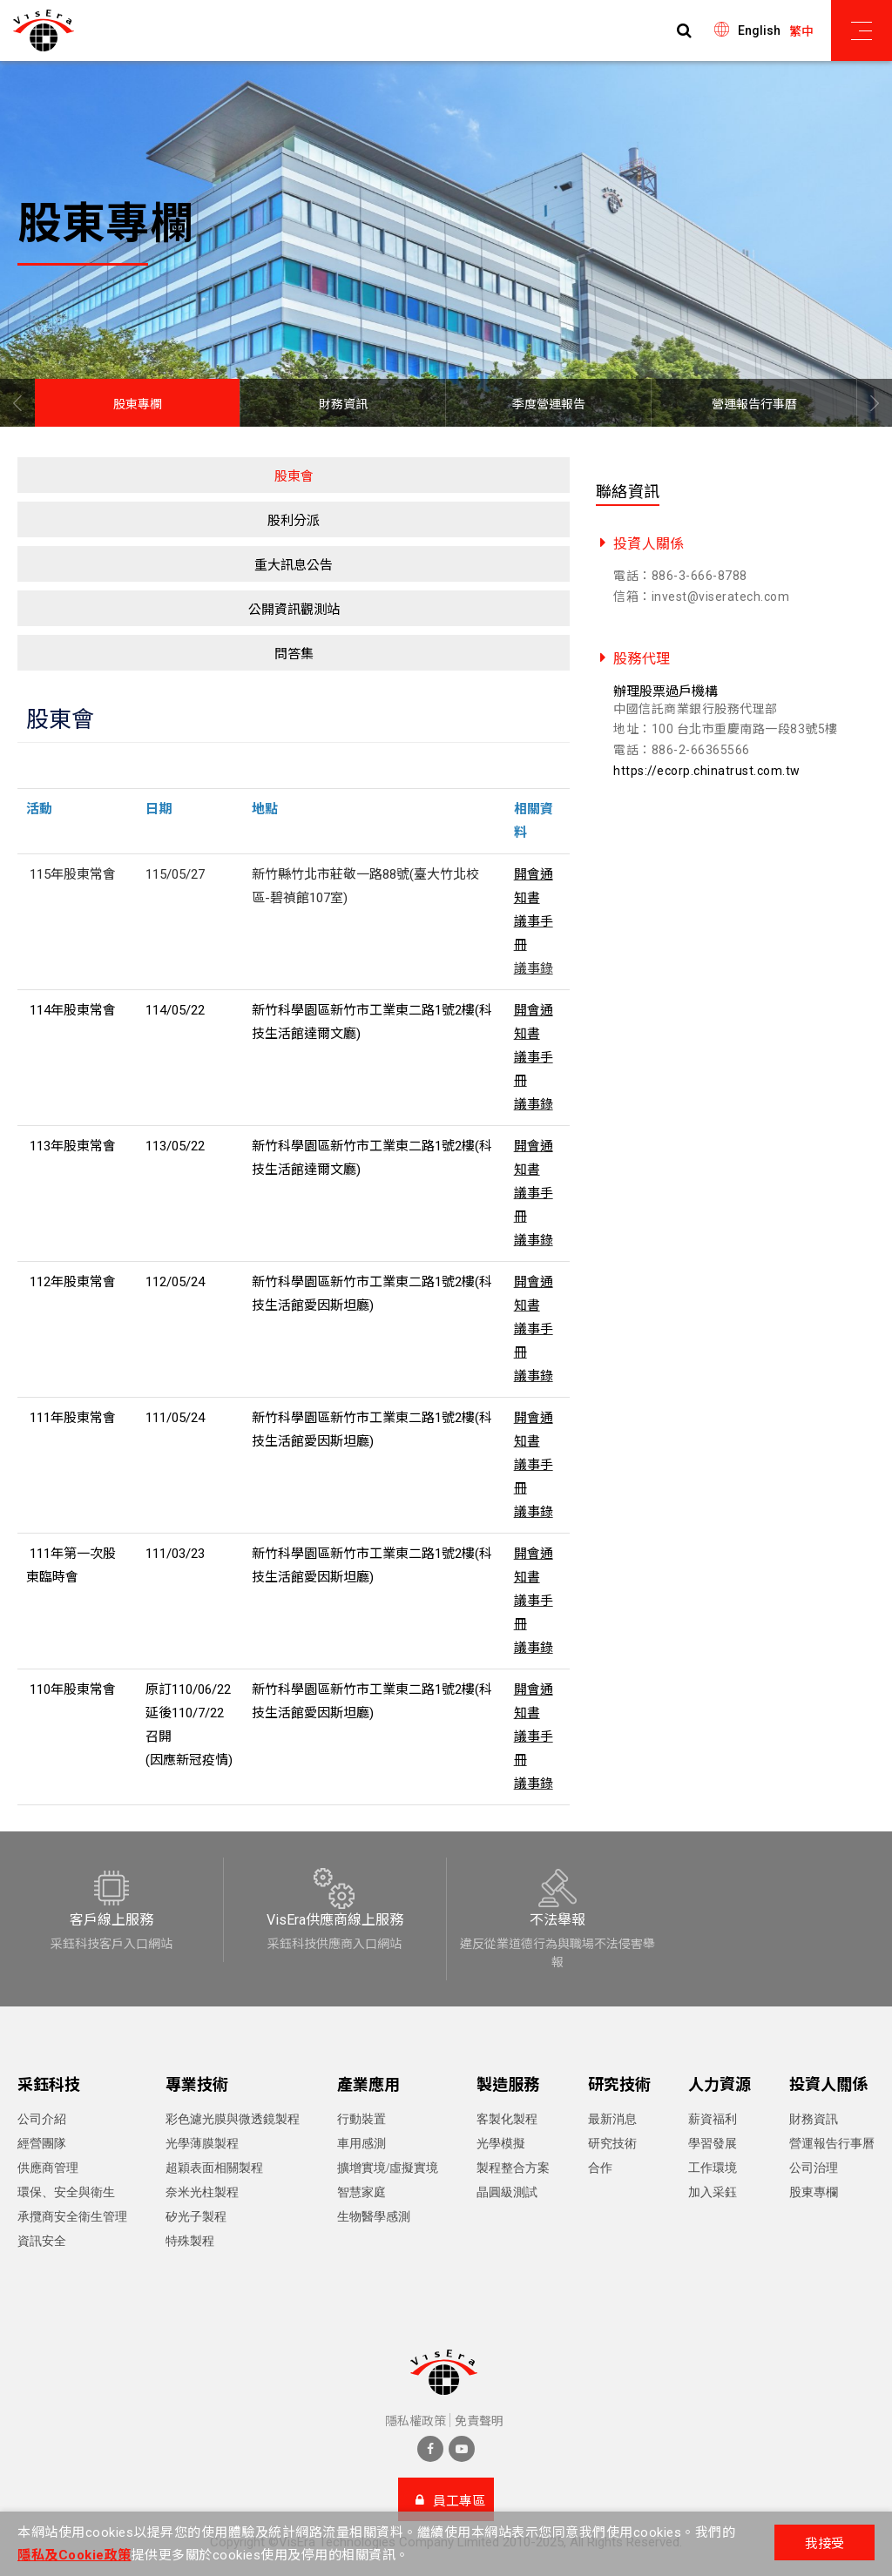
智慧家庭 (361, 2192)
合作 (600, 2168)
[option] (446, 244)
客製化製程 (506, 2119)
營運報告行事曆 (754, 404)
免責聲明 (479, 2421)
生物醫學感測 (373, 2216)
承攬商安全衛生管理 (72, 2216)
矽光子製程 (196, 2216)
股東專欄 (137, 404)
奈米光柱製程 (202, 2192)
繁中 (801, 31)
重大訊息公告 (293, 565)
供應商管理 (47, 2168)
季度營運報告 (548, 404)
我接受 (824, 2544)
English (759, 30)
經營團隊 (41, 2143)
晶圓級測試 (506, 2192)
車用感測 (361, 2143)
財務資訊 (343, 404)
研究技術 (612, 2143)
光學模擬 (500, 2143)
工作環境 (712, 2168)
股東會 (294, 476)
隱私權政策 (415, 2421)
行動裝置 (361, 2119)
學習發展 (712, 2143)
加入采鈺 (712, 2192)
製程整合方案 (513, 2168)
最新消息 (612, 2119)
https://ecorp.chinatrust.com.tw (707, 771)
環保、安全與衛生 (66, 2192)
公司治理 (813, 2168)
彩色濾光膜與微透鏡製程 (233, 2119)
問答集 (294, 654)
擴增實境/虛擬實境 (387, 2168)
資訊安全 (41, 2241)
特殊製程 (190, 2241)
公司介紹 (41, 2119)
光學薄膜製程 (202, 2143)
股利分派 (293, 521)
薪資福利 (712, 2119)
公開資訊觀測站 (294, 609)
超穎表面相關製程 (214, 2168)
